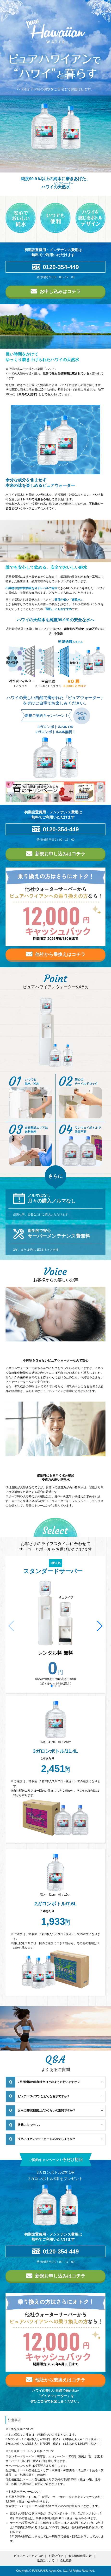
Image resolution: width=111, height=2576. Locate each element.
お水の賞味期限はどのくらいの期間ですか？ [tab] (46, 2110)
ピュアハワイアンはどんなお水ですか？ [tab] (44, 2096)
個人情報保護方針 (80, 2556)
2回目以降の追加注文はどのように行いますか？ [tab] (49, 2082)
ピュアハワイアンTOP (28, 2556)
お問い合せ (56, 2556)
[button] (100, 1626)
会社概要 (66, 2560)
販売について (45, 2560)
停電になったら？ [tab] (29, 2125)
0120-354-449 (61, 267)
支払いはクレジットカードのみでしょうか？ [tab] (46, 2139)
